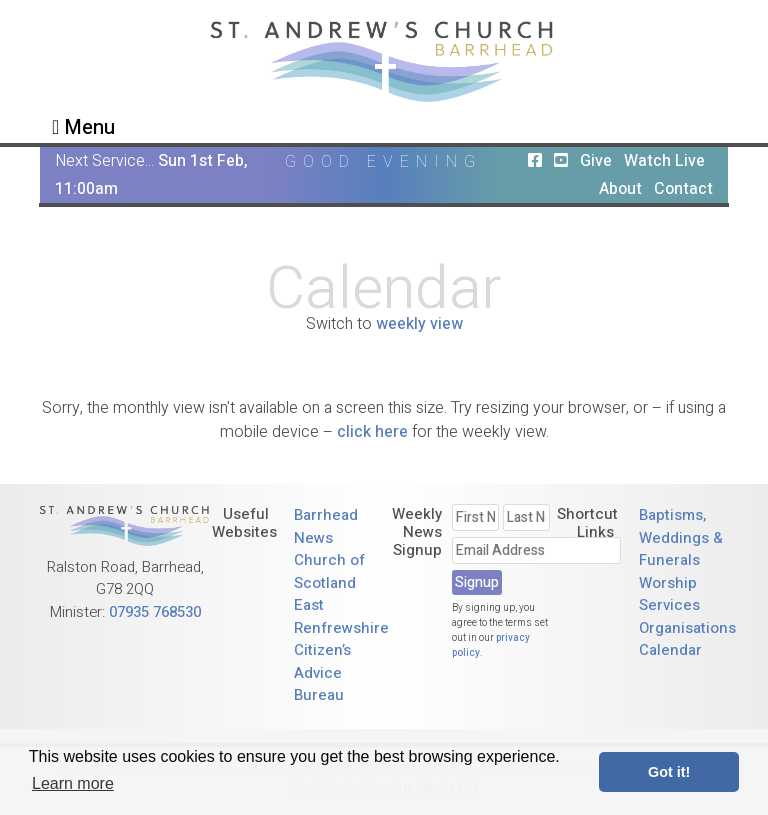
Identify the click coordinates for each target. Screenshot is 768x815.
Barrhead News (326, 526)
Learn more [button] (73, 783)
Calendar (670, 650)
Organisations (687, 628)
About (620, 189)
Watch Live (664, 161)
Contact (683, 189)
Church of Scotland (329, 571)
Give (596, 161)
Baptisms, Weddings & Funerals (681, 537)
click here (372, 432)
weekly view (419, 324)
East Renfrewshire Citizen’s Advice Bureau (341, 650)
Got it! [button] (669, 772)
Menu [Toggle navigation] (83, 127)
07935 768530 (155, 612)
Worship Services (669, 594)
